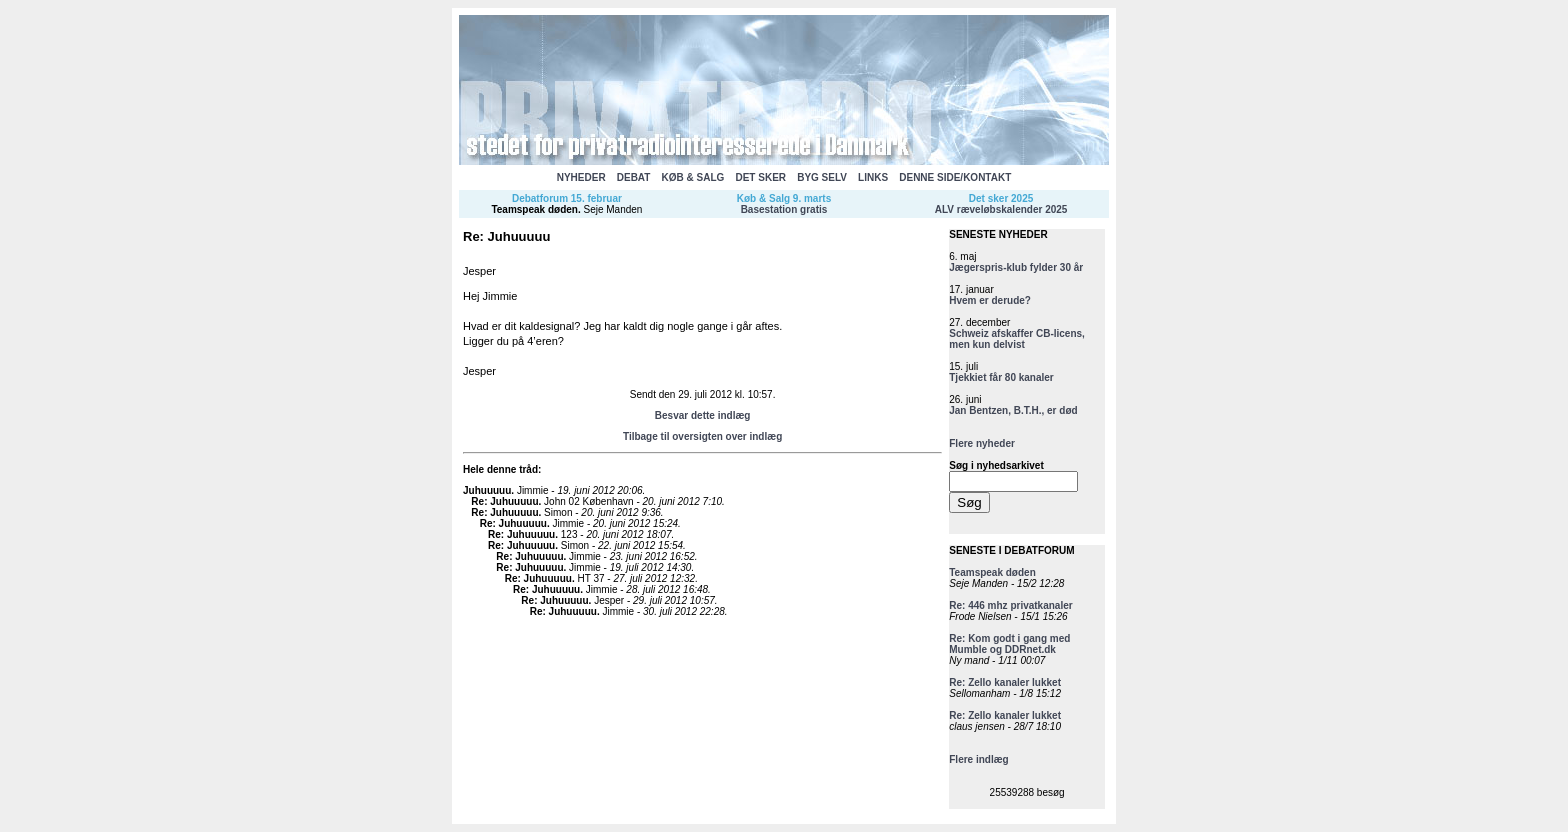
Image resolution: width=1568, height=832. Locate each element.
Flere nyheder (982, 443)
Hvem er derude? (990, 300)
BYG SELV (822, 177)
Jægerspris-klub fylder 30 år (1016, 267)
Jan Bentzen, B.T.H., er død (1013, 410)
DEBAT (634, 177)
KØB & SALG (693, 177)
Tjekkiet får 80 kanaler (1001, 377)
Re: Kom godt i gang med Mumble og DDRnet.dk (1009, 644)
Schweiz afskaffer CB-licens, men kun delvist (1017, 339)
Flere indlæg (978, 759)
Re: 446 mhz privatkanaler (1010, 605)
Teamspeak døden (534, 209)
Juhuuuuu (487, 490)
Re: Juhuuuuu (504, 501)
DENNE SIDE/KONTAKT (955, 177)
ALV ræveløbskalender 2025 (1001, 209)
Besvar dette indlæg (703, 415)
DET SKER (760, 177)
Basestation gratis (784, 209)
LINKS (873, 177)
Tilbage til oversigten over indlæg (702, 436)
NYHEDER (581, 177)
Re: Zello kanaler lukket (1005, 682)
